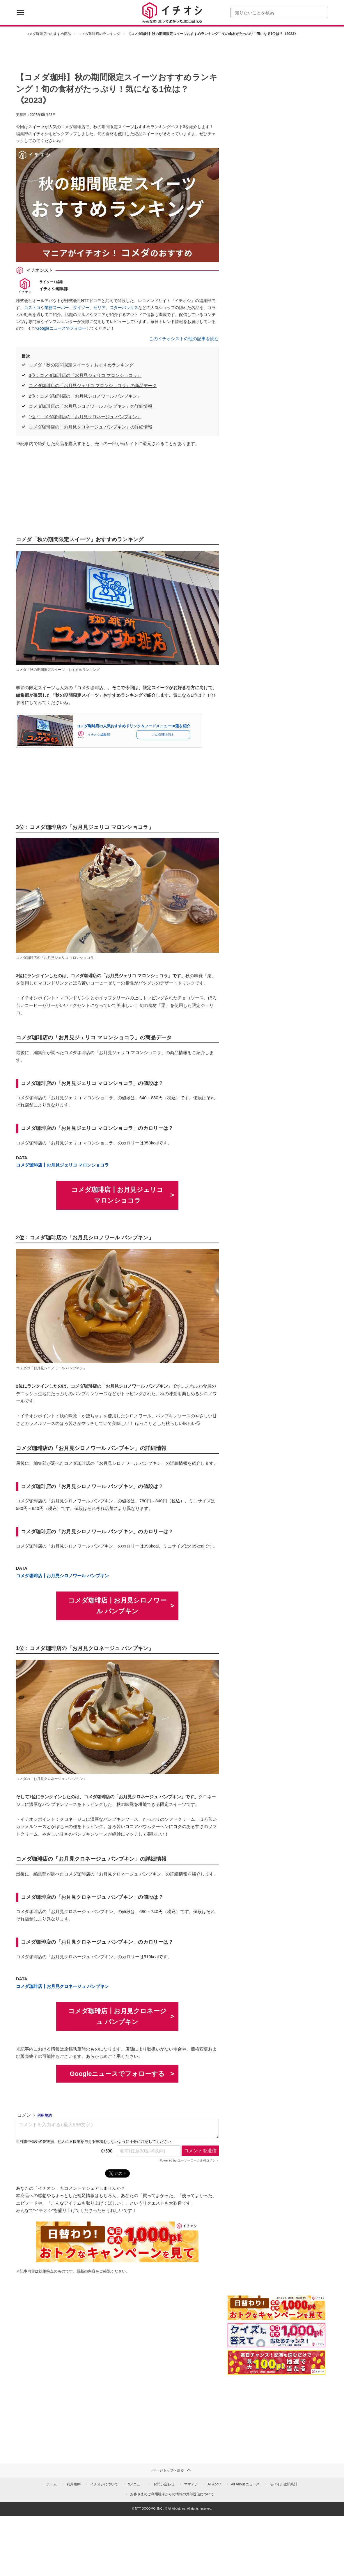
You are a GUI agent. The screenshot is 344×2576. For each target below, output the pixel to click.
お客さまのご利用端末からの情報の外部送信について (172, 2494)
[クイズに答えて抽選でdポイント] (276, 2335)
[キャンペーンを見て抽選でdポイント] (276, 2316)
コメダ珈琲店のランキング (99, 34)
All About (214, 2484)
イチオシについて (104, 2484)
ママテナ (191, 2484)
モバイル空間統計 (283, 2484)
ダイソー (81, 307)
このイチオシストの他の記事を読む (184, 338)
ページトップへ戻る (172, 2470)
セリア (99, 307)
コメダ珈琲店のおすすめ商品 (48, 34)
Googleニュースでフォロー (61, 328)
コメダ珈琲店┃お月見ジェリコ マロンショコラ (62, 1164)
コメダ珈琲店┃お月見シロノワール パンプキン (62, 1575)
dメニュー (136, 2484)
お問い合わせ (163, 2484)
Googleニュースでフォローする (117, 2073)
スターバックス (124, 307)
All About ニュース (245, 2484)
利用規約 (74, 2484)
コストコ (32, 307)
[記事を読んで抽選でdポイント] (276, 2362)
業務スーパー (57, 307)
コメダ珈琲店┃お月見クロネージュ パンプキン (62, 1986)
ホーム (51, 2484)
